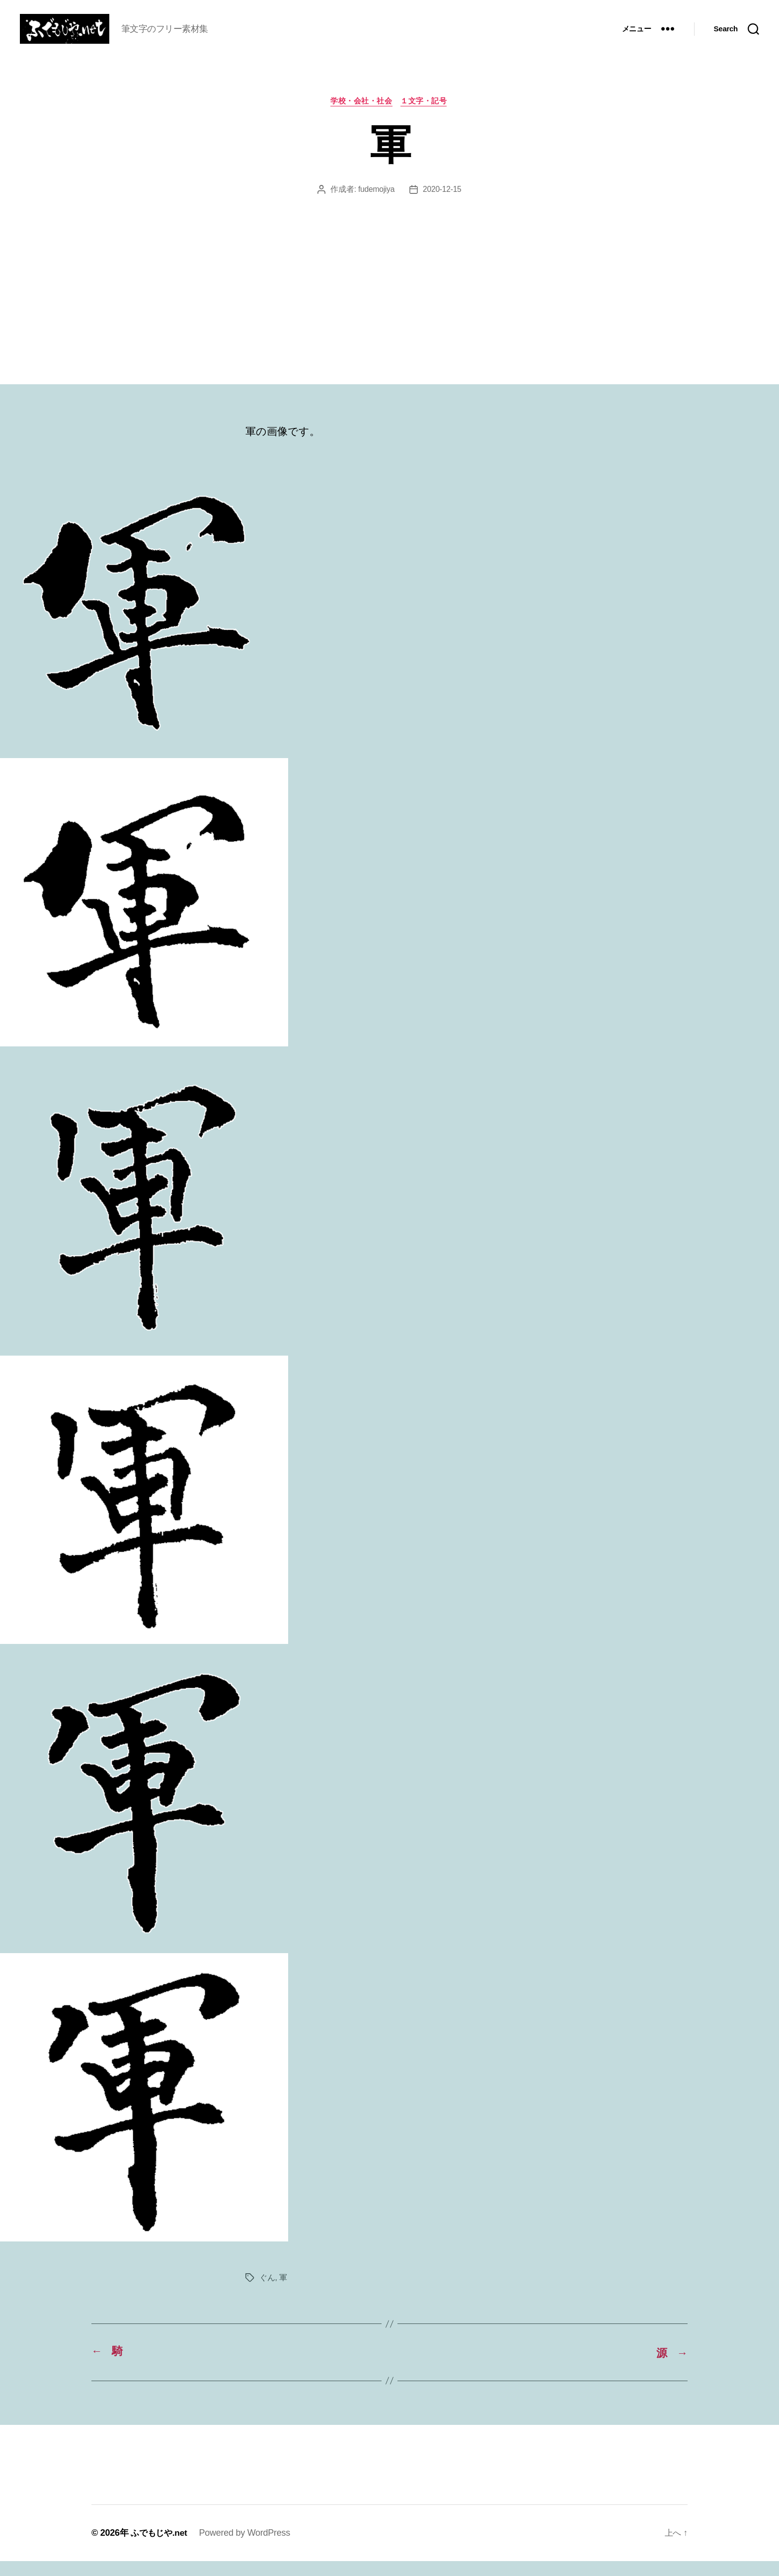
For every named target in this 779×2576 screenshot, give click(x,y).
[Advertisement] (389, 285)
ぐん (267, 2293)
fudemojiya (375, 205)
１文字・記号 (425, 116)
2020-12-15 (442, 205)
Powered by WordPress (247, 2548)
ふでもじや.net (160, 2548)
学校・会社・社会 (361, 116)
